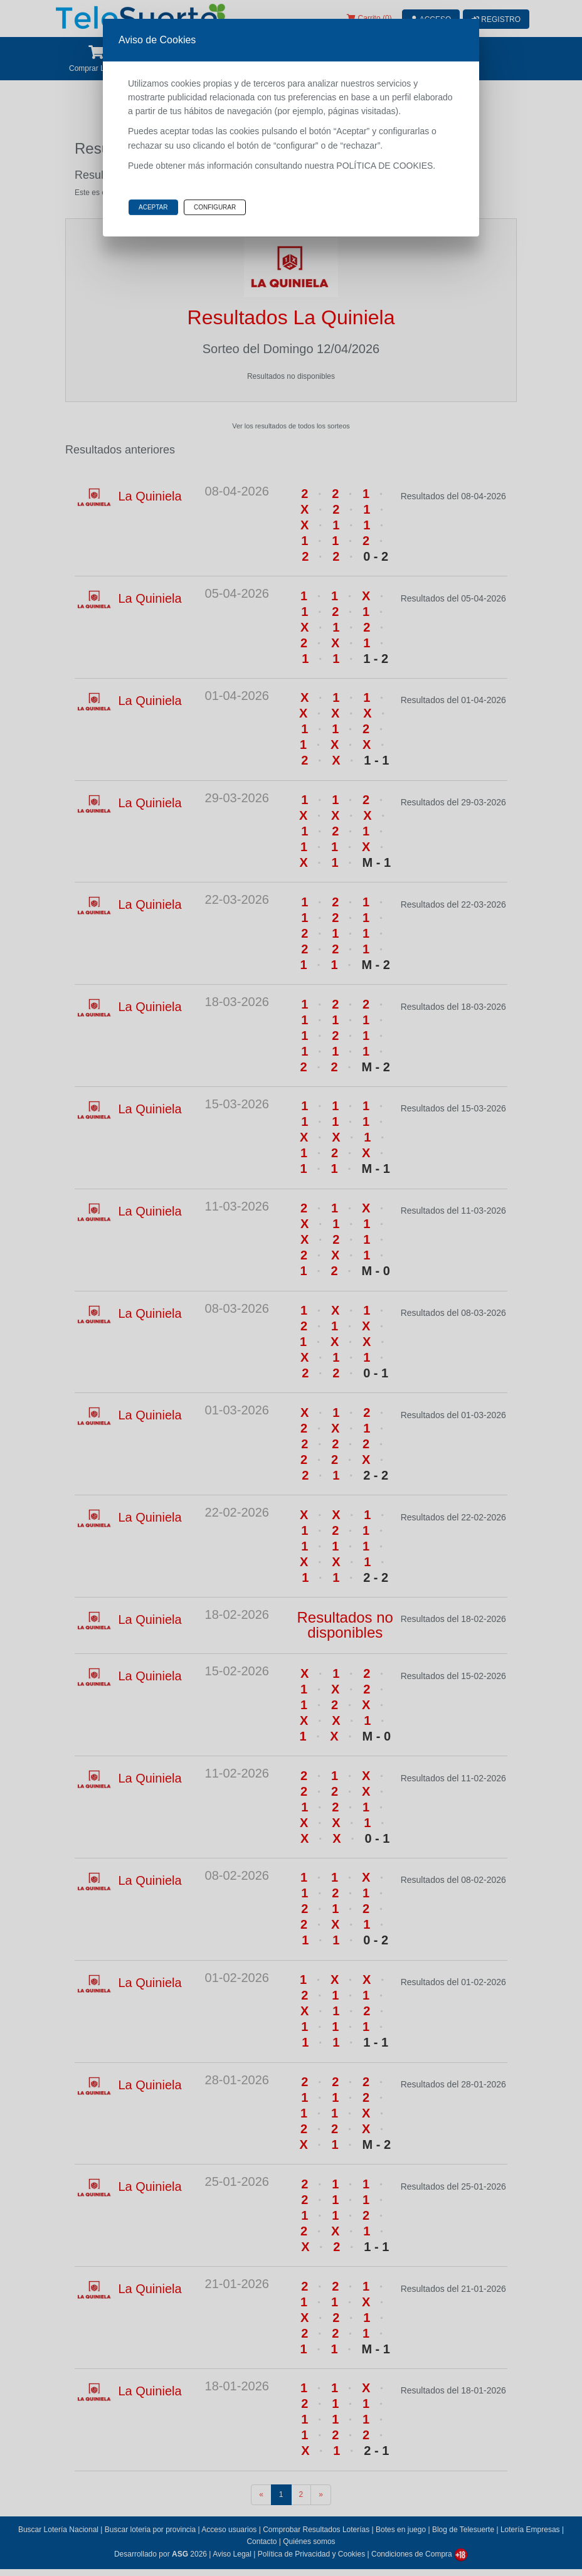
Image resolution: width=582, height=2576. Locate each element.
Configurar (215, 207)
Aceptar (153, 207)
